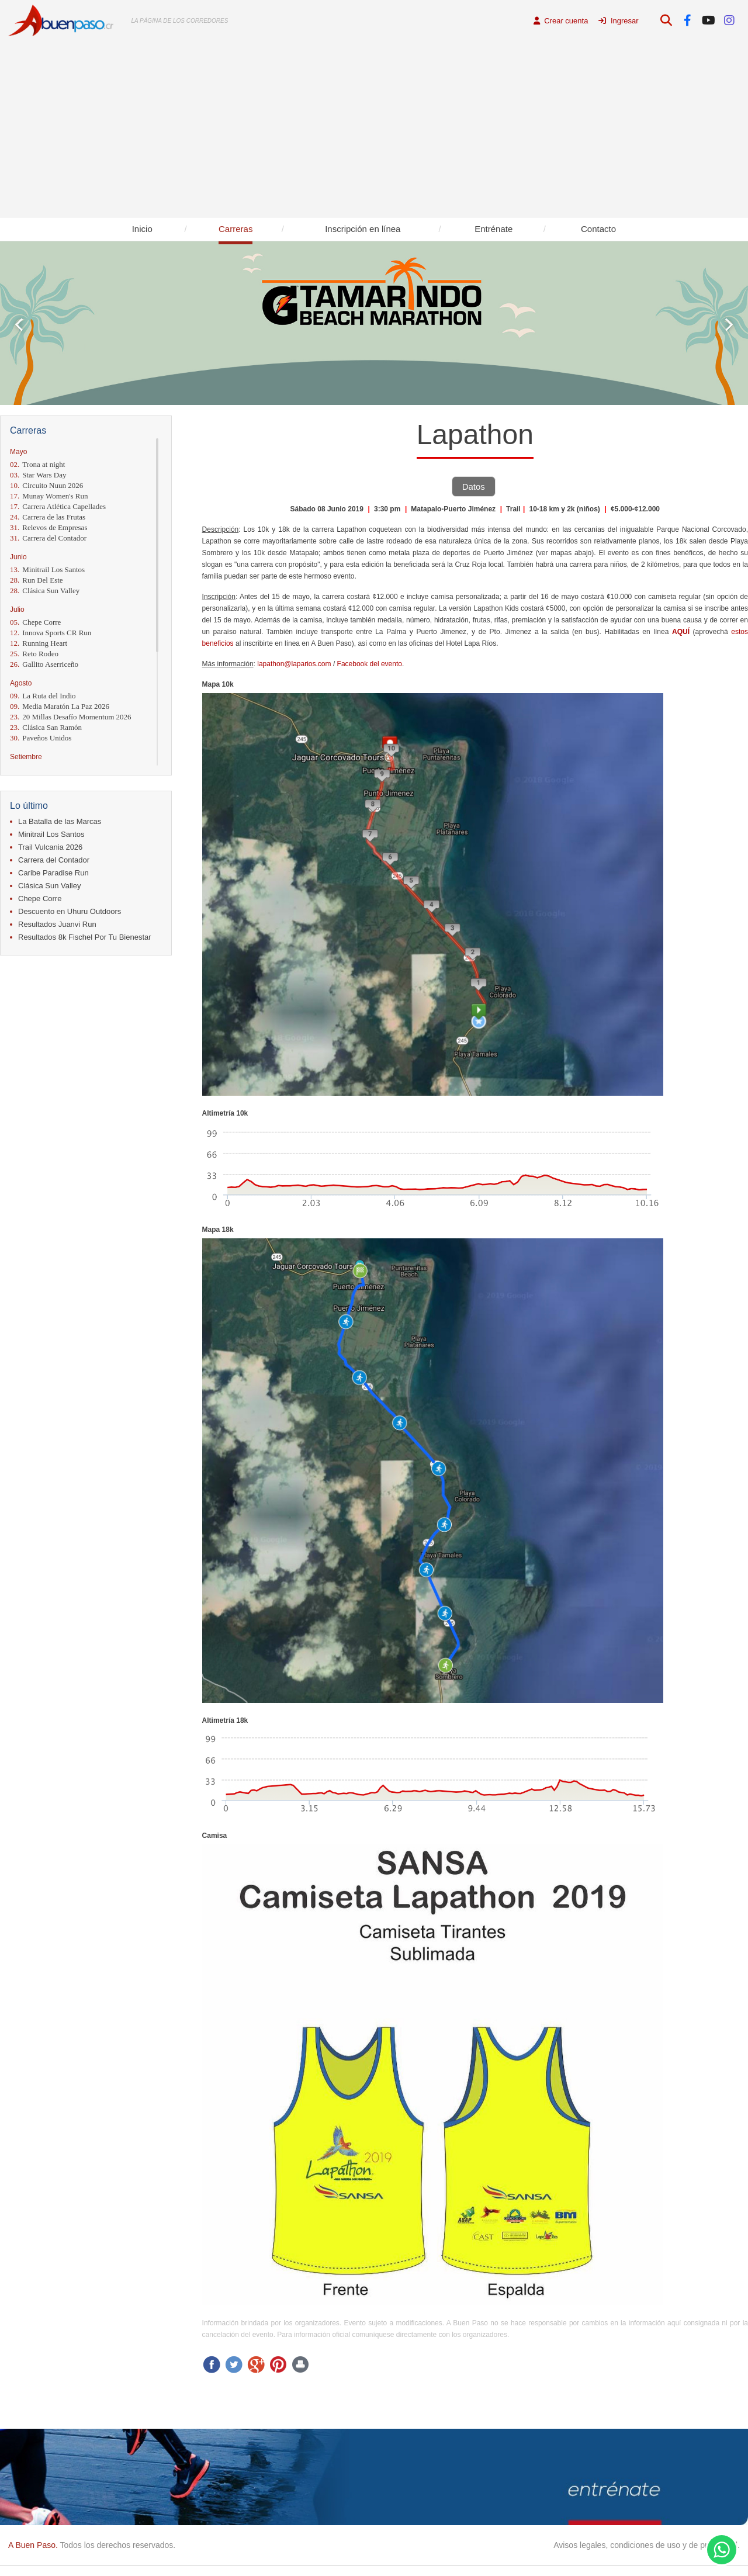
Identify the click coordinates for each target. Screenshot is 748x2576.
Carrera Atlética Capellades (58, 506)
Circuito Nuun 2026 (46, 485)
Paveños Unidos (40, 737)
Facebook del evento (369, 664)
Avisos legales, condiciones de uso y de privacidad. (646, 2545)
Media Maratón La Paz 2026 (59, 706)
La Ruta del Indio (43, 695)
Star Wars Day (38, 474)
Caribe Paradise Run (53, 872)
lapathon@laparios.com (294, 664)
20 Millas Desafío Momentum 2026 (70, 716)
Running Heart (38, 643)
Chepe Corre (35, 622)
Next (729, 324)
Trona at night (37, 464)
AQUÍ (681, 632)
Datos (473, 486)
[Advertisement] (374, 129)
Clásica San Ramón (46, 727)
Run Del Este (36, 580)
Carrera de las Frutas (47, 517)
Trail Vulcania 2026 (50, 847)
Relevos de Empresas (48, 527)
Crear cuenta (561, 20)
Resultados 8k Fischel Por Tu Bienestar (84, 937)
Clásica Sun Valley (44, 590)
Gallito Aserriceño (44, 664)
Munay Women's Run (49, 495)
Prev (19, 324)
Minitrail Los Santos (47, 569)
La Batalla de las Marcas (59, 821)
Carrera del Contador (48, 538)
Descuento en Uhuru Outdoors (69, 911)
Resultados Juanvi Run (57, 924)
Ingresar (618, 20)
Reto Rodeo (34, 653)
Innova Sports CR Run (50, 632)
